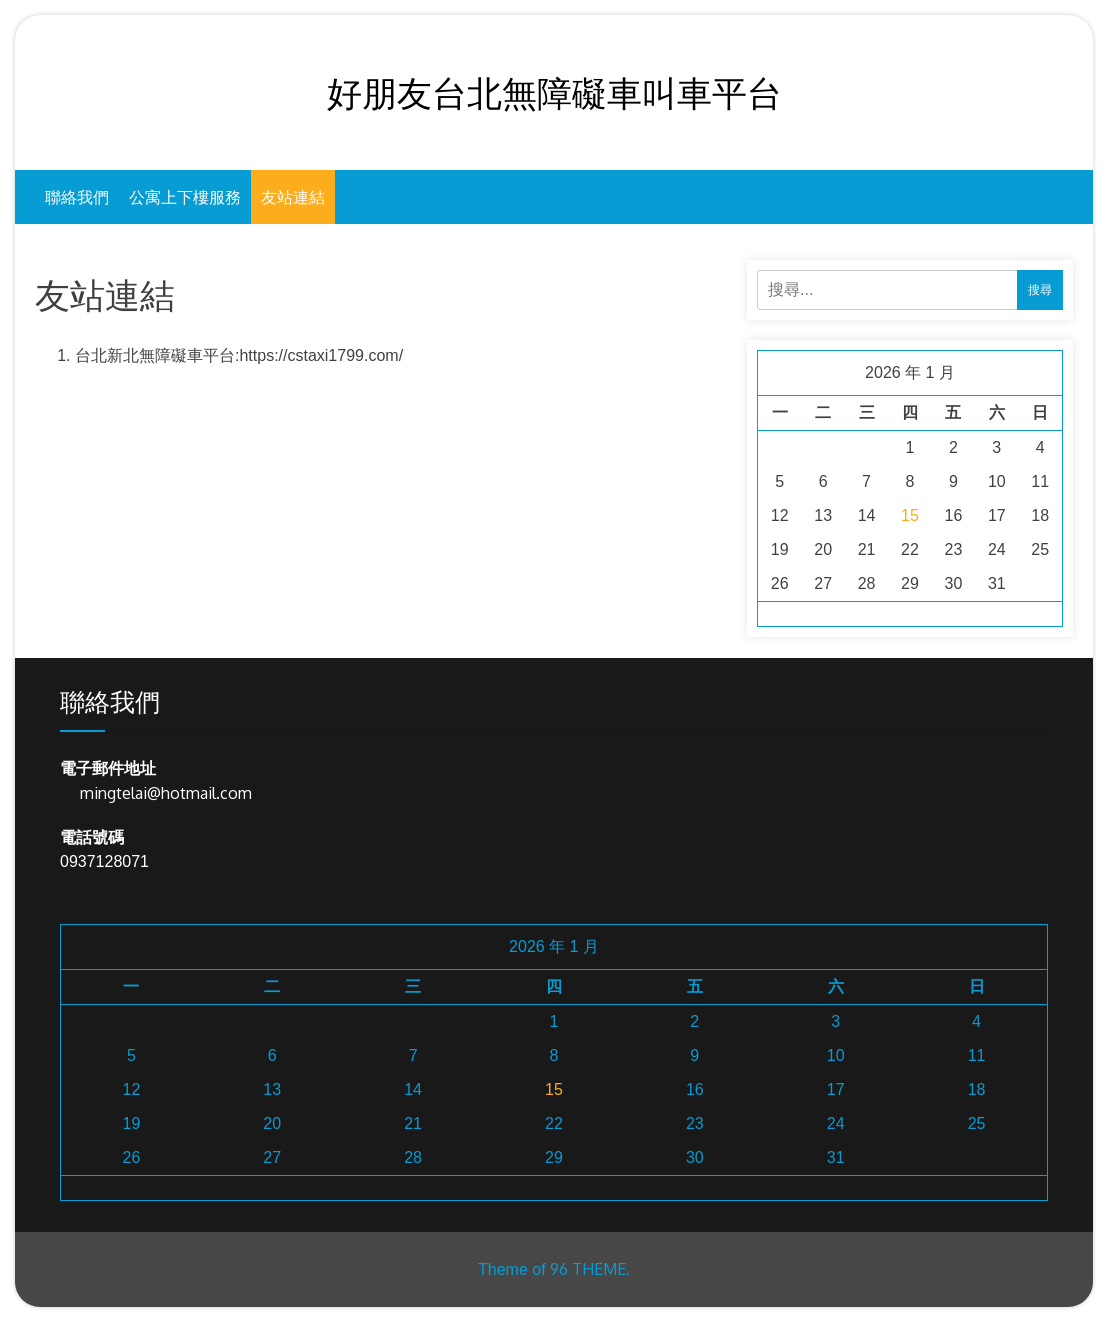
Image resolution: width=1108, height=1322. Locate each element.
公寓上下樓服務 (185, 197)
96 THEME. (590, 1269)
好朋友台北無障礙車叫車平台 (554, 92)
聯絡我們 (77, 197)
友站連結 (293, 197)
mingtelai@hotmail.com (166, 793)
